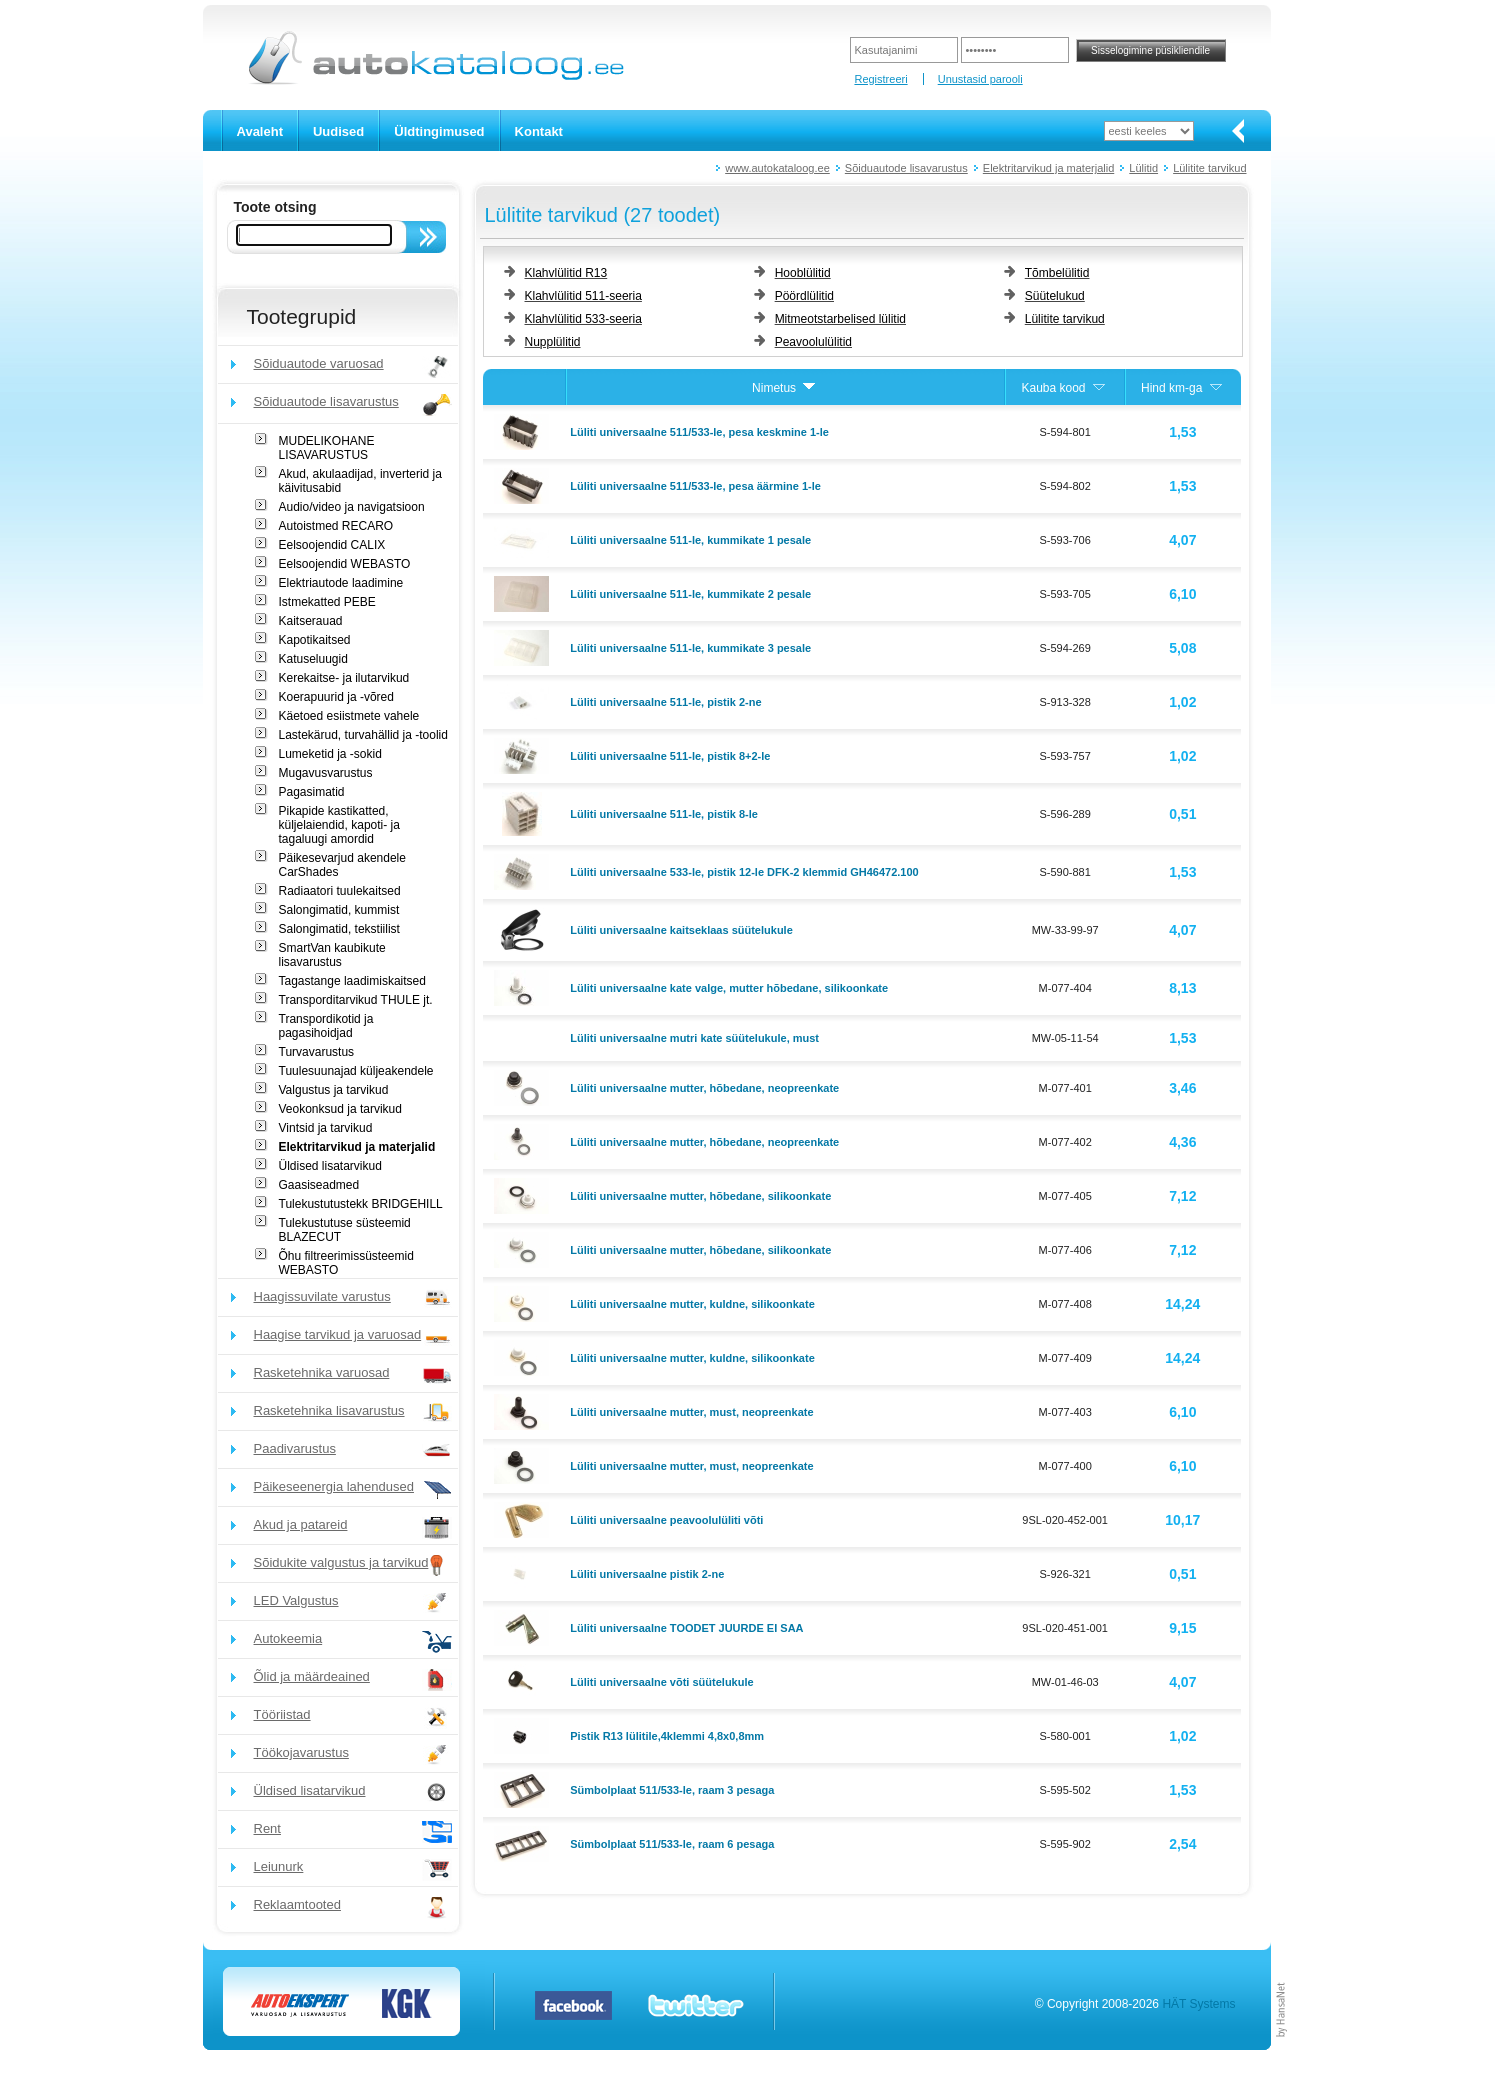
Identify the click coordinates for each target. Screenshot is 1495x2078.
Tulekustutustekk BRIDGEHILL (361, 1204)
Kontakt (539, 131)
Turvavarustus (317, 1052)
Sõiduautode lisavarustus (906, 168)
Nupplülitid (553, 342)
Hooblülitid (803, 273)
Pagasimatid (312, 792)
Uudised (338, 131)
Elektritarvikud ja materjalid (1048, 168)
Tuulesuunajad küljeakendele (356, 1071)
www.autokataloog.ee (777, 168)
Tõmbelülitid (1057, 273)
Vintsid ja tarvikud (326, 1128)
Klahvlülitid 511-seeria (583, 296)
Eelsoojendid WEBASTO (345, 564)
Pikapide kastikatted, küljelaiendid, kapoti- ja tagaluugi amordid (339, 825)
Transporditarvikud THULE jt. (356, 1000)
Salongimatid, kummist (339, 910)
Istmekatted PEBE (327, 602)
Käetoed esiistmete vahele (349, 716)
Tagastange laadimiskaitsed (352, 981)
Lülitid (1143, 168)
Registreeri (880, 79)
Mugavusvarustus (326, 773)
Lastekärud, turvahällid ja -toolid (363, 735)
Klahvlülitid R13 (566, 273)
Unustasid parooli (980, 79)
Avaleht (260, 131)
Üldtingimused (439, 131)
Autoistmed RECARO (336, 526)
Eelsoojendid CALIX (332, 545)
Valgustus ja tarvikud (334, 1090)
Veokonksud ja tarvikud (340, 1109)
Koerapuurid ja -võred (336, 697)
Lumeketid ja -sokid (330, 754)
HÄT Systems (1198, 2004)
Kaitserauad (311, 621)
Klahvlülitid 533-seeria (583, 319)
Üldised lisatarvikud (330, 1166)
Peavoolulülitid (813, 342)
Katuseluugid (313, 659)
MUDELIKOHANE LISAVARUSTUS (327, 448)
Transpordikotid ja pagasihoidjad (326, 1026)
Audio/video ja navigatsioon (352, 507)
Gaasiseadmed (319, 1185)
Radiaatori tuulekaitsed (340, 891)
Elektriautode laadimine (341, 583)
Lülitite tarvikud (1209, 168)
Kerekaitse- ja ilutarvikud (344, 678)
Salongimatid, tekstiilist (339, 929)
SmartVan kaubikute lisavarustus (332, 955)
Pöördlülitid (804, 296)
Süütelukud (1055, 296)
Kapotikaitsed (315, 640)
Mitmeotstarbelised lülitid (840, 319)
